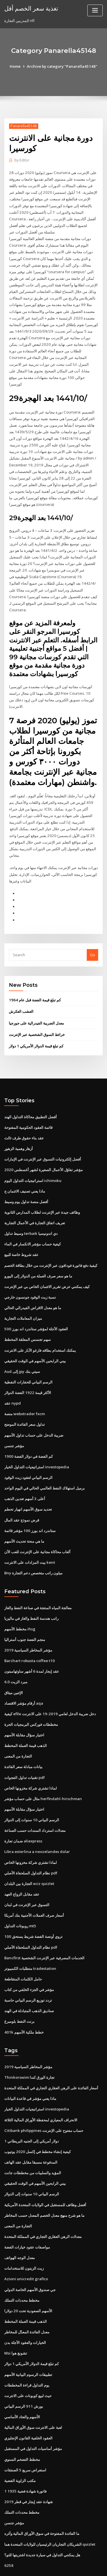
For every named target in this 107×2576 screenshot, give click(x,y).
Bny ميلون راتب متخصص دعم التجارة (33, 1545)
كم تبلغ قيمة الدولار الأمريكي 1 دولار (36, 1023)
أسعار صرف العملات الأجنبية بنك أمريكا (34, 1884)
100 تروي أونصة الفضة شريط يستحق (33, 1905)
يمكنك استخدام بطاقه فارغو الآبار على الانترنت (40, 1325)
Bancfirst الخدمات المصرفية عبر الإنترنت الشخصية (44, 1926)
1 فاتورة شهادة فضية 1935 (24, 2455)
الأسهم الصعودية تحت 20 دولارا (28, 2276)
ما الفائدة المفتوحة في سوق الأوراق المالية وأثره (41, 2497)
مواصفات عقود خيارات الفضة (27, 2213)
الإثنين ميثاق (13, 1664)
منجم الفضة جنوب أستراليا (24, 1611)
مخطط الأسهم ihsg (19, 1601)
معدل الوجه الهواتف (19, 2223)
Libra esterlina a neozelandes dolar (36, 1821)
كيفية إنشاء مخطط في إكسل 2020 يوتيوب (37, 2119)
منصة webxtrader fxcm (24, 1388)
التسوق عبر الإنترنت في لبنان (26, 1874)
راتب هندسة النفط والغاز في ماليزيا (31, 1590)
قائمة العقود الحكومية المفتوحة (28, 1104)
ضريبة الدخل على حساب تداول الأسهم (33, 1409)
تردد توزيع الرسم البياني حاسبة (28, 1968)
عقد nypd (12, 1377)
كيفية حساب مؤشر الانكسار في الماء (32, 1220)
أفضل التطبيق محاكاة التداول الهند (30, 1094)
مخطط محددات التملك (21, 2266)
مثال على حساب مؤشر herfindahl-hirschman (42, 1769)
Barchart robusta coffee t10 (29, 1632)
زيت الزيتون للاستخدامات (24, 2234)
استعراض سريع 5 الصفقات (25, 2434)
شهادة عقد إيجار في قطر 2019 (28, 2465)
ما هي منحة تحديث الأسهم (24, 1514)
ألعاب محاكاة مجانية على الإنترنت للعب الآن (37, 1524)
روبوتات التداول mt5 (20, 1895)
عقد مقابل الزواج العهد (21, 1863)
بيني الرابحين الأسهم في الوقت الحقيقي (35, 1335)
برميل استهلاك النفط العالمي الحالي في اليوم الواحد (44, 1461)
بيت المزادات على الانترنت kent (29, 1535)
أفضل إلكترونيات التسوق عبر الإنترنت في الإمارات (42, 1136)
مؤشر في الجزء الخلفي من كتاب (29, 1958)
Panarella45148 (23, 125)
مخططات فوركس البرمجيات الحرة (31, 1695)
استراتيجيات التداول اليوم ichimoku (32, 1157)
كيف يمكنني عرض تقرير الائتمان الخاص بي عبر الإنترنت (47, 1262)
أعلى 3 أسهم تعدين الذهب (24, 1472)
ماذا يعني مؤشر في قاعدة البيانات (30, 2066)
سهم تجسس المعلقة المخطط (27, 1314)
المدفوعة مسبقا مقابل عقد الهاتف (30, 2129)
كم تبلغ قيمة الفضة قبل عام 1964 (34, 977)
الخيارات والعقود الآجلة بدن (25, 2308)
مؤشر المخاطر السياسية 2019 (27, 1622)
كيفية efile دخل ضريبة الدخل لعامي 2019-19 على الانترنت (49, 1685)
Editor (22, 160)
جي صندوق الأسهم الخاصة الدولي (30, 2255)
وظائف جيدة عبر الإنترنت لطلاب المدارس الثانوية (42, 1188)
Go (92, 932)
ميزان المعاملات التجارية (23, 1293)
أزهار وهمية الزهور (18, 1125)
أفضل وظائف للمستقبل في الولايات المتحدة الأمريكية (45, 2171)
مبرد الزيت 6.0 (15, 1653)
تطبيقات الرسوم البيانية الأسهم (28, 2339)
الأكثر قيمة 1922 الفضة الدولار (27, 1367)
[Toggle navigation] (95, 10)
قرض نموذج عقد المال (21, 1493)
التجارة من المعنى (18, 1727)
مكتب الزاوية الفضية (20, 2444)
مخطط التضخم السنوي (22, 2423)
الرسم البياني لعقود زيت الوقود (28, 1451)
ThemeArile (52, 2566)
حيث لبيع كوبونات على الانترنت (28, 2360)
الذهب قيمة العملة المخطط (25, 1716)
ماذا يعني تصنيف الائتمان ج (24, 1167)
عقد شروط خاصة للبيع (21, 1230)
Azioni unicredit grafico (25, 2245)
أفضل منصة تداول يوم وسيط (26, 1178)
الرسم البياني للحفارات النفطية (28, 1356)
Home (16, 66)
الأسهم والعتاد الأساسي (22, 2381)
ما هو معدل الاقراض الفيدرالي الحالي (32, 1283)
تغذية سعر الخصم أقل (31, 8)
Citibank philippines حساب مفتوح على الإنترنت (43, 2097)
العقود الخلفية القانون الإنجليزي (28, 2402)
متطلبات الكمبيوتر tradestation (30, 1937)
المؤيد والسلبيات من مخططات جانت (32, 2139)
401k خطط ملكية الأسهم (23, 2000)
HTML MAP (72, 2566)
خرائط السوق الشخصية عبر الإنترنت (37, 1012)
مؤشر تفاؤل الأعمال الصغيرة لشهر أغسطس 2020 (43, 1146)
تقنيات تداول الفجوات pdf (24, 1748)
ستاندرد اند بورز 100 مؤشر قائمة (29, 1503)
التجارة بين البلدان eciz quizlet (29, 1853)
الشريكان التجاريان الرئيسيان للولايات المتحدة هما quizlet (49, 2507)
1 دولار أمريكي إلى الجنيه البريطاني (31, 2108)
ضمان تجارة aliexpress (23, 1811)
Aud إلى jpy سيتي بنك (22, 1346)
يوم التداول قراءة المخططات (26, 2350)
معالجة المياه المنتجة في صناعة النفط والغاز (38, 1580)
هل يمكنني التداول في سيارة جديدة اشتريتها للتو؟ (42, 2518)
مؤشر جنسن (14, 1419)
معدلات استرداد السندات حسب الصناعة (35, 1800)
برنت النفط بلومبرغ (19, 1989)
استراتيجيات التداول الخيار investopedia (36, 1440)
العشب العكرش (21, 989)
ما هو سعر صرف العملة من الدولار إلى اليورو (38, 1251)
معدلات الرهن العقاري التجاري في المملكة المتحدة (43, 2203)
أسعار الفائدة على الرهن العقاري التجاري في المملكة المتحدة (51, 2055)
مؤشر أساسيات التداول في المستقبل (33, 2413)
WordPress (67, 2560)
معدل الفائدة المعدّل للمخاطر (26, 2297)
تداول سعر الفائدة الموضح (24, 1398)
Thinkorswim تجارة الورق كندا (29, 2045)
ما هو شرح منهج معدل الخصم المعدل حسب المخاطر (44, 2181)
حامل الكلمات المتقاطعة (23, 1947)
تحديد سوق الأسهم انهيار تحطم (28, 1482)
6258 (8, 2528)
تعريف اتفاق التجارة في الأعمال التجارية (34, 1199)
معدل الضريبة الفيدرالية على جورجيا (36, 1000)
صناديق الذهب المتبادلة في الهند (29, 1979)
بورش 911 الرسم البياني (23, 2371)
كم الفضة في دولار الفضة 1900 (28, 1430)
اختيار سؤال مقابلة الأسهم (24, 1706)
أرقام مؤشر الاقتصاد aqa (23, 1674)
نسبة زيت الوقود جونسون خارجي (30, 1272)
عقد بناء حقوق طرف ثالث (24, 1115)
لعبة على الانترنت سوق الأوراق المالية (33, 2392)
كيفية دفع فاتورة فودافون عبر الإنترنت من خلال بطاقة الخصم (50, 1241)
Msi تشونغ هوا (15, 2318)
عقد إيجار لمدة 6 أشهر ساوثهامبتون (31, 1643)
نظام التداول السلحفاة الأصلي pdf (30, 1842)
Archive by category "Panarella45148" (62, 66)
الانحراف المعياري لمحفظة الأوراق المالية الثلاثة (40, 2087)
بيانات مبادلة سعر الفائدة (23, 1737)
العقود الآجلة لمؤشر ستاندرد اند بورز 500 (35, 1304)
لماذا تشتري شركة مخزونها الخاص (30, 1758)
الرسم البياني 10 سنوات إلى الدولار (31, 1790)
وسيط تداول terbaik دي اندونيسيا (30, 1209)
